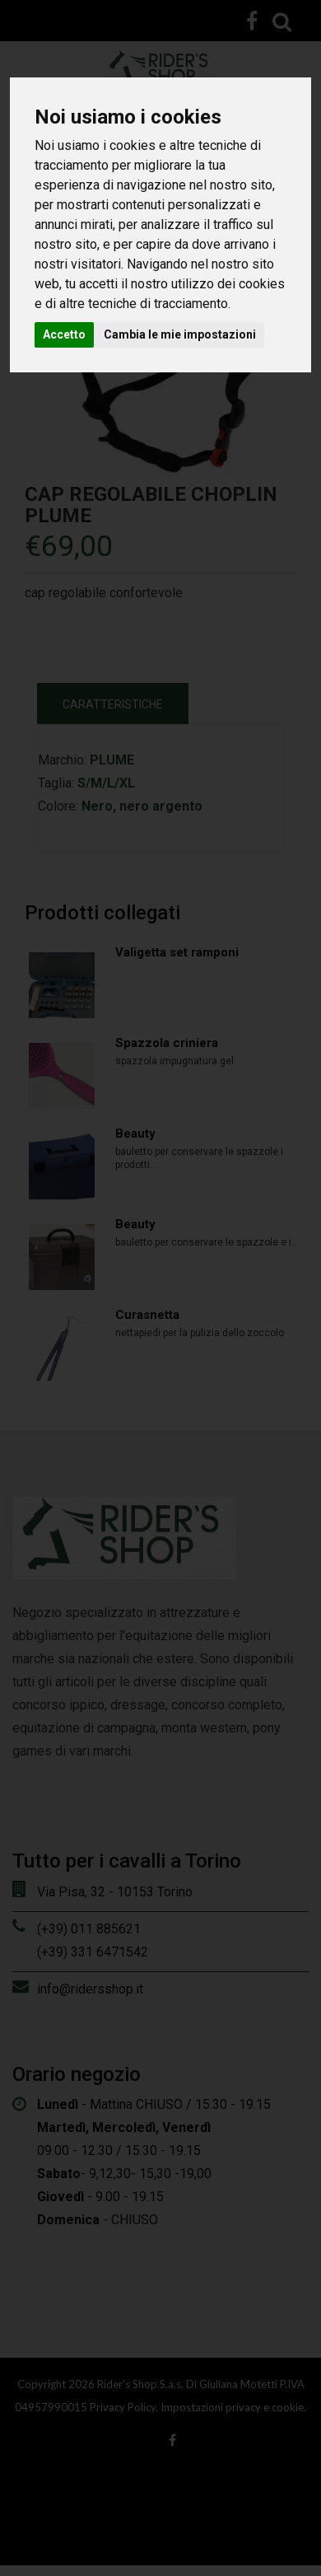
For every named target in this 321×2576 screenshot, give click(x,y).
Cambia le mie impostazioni (180, 334)
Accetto (64, 334)
